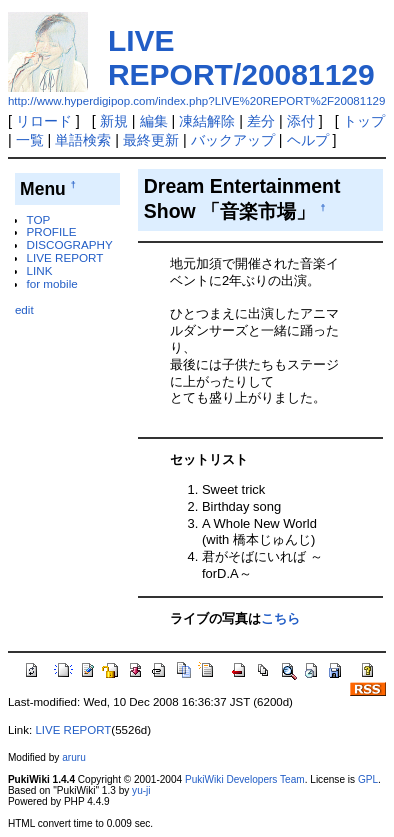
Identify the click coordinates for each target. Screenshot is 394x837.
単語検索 (83, 140)
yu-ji (141, 790)
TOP (39, 219)
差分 (261, 121)
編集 (154, 121)
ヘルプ (308, 140)
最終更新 (151, 140)
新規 (114, 121)
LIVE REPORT (65, 257)
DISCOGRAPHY (70, 244)
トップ (364, 121)
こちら (280, 618)
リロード (44, 121)
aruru (74, 757)
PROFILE (52, 231)
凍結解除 (207, 121)
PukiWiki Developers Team (245, 779)
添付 (301, 121)
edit (24, 309)
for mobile (52, 283)
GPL (368, 779)
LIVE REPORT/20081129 (241, 57)
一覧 (30, 140)
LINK (40, 270)
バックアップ (233, 140)
